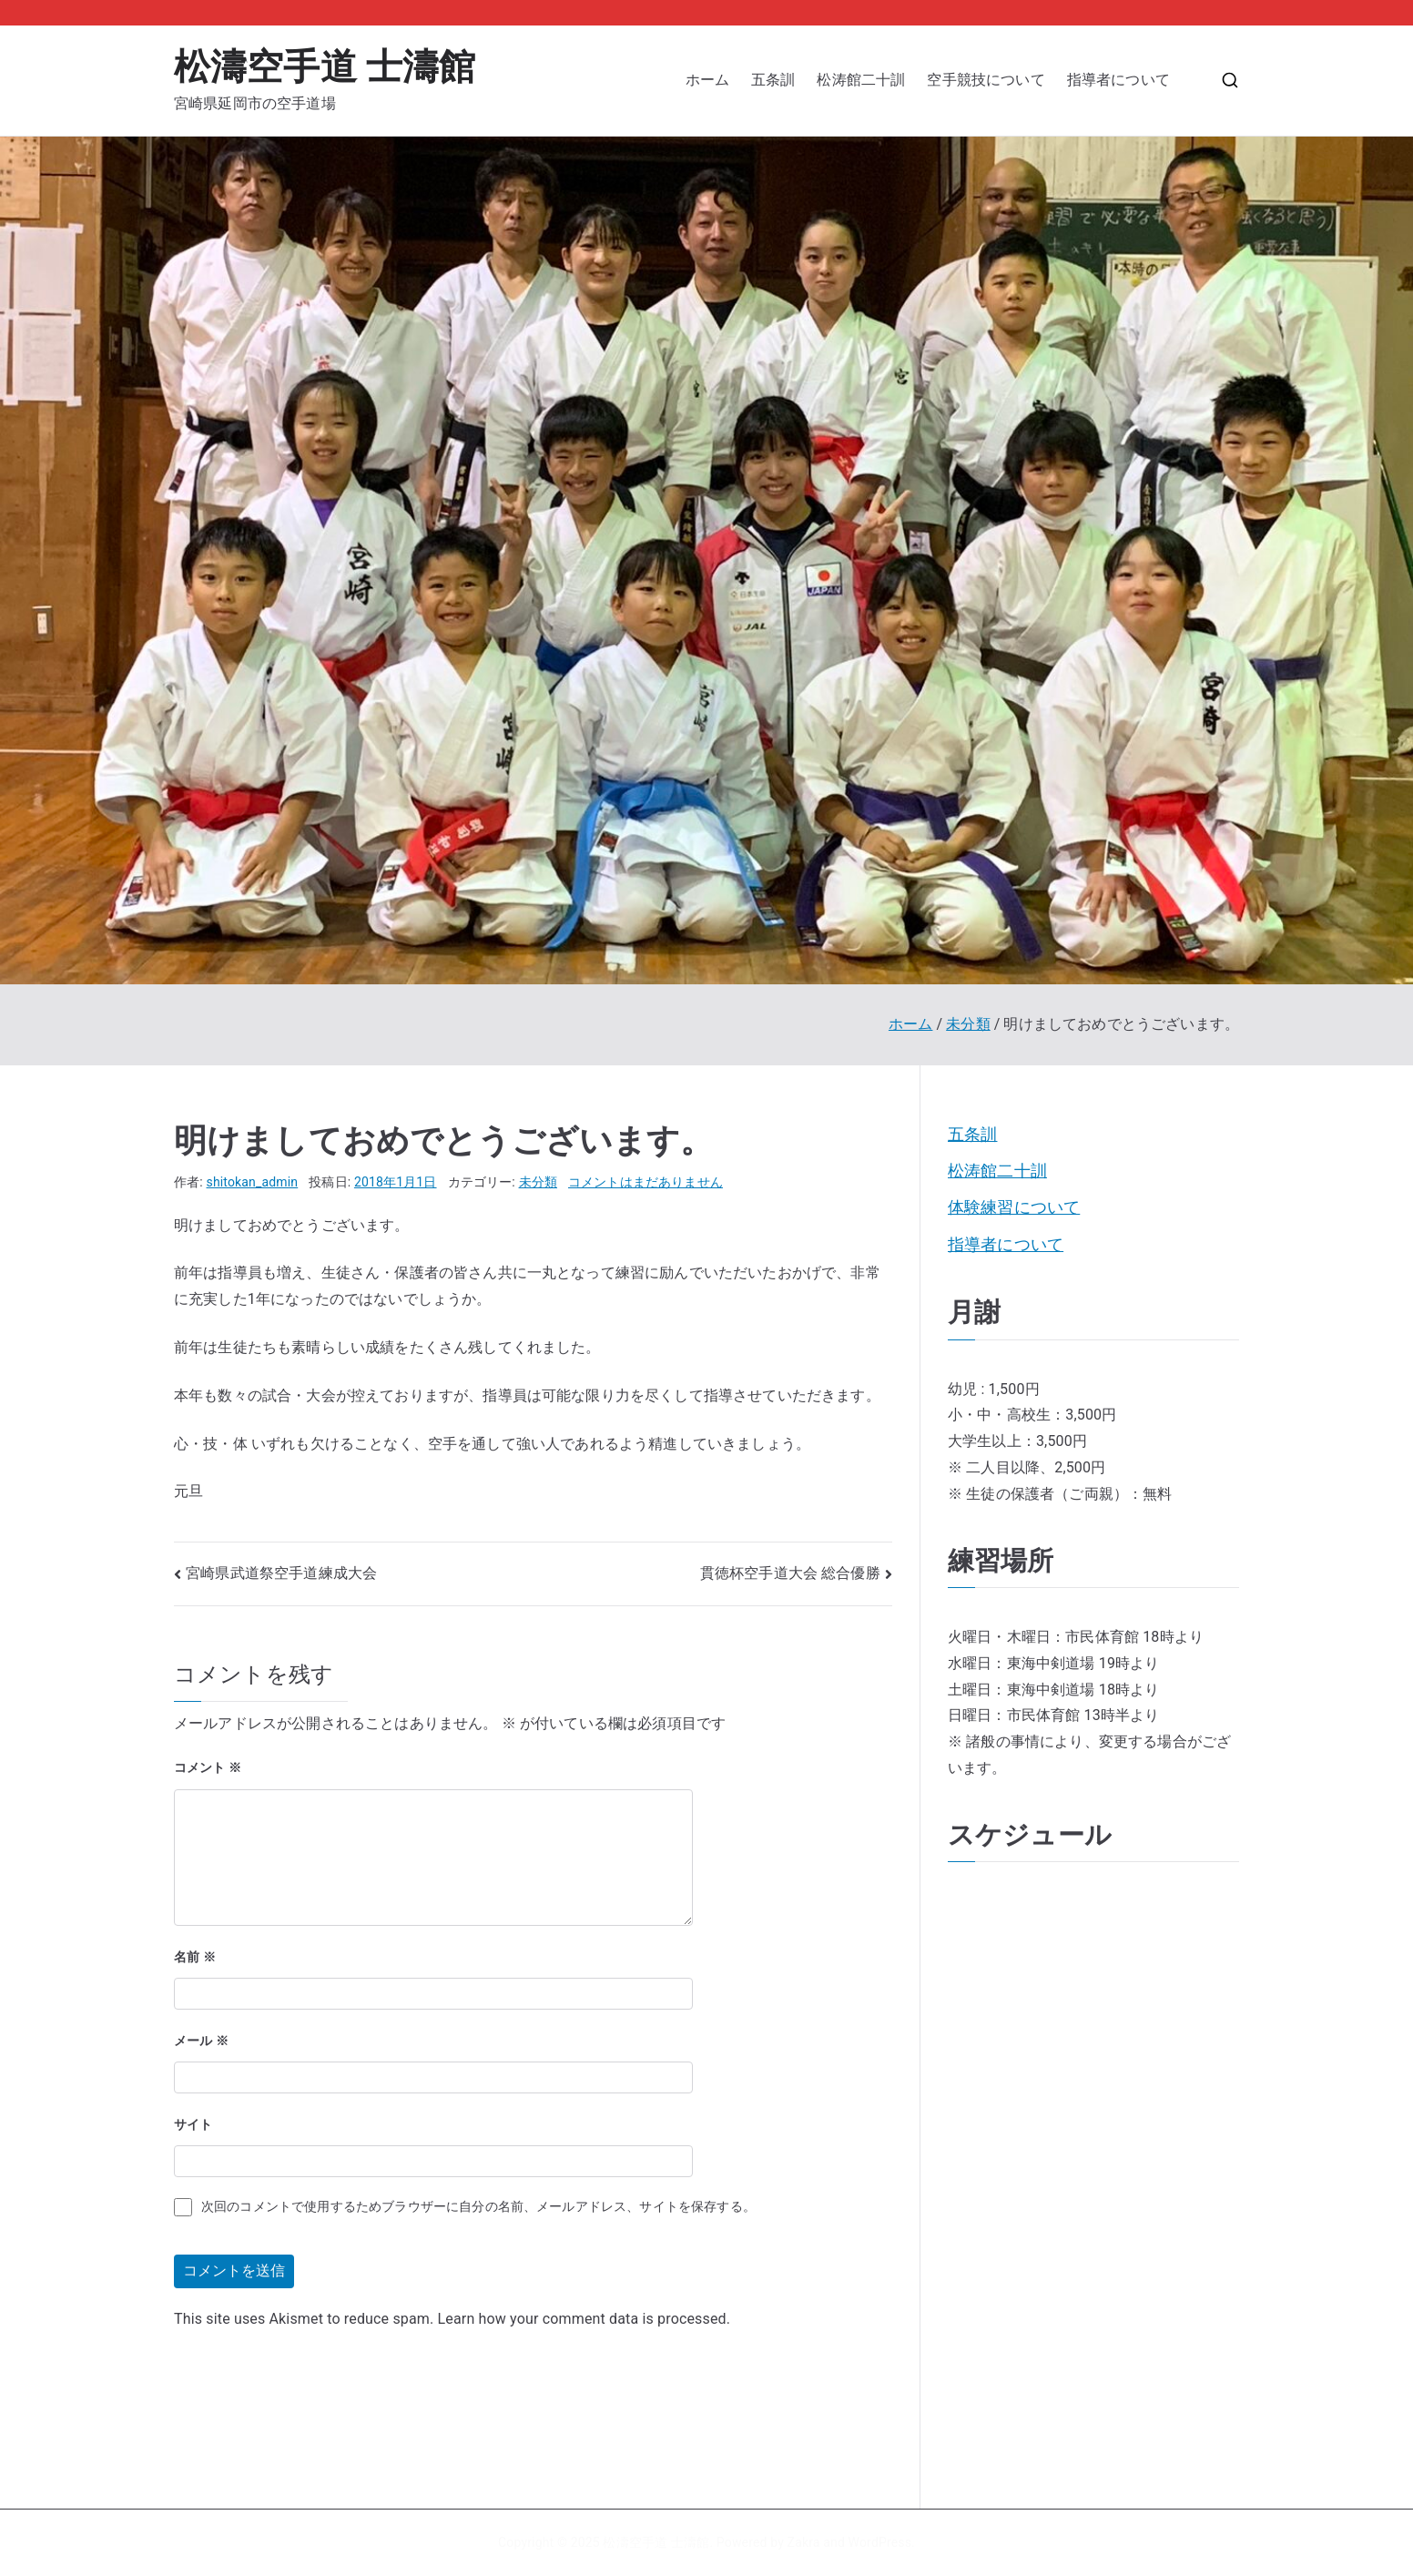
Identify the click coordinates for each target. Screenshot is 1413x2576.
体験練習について (1014, 1207)
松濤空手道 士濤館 (324, 67)
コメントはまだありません (645, 1182)
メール (201, 2040)
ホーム (707, 79)
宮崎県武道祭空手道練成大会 (281, 1573)
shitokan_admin (253, 1182)
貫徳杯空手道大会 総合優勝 (790, 1573)
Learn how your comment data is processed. (584, 2318)
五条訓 (773, 79)
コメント (207, 1767)
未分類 (538, 1182)
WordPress (880, 2542)
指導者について (1125, 79)
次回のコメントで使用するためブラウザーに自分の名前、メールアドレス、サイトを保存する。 (478, 2206)
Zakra (804, 2542)
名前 (195, 1957)
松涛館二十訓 (861, 79)
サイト (193, 2124)
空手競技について (985, 79)
